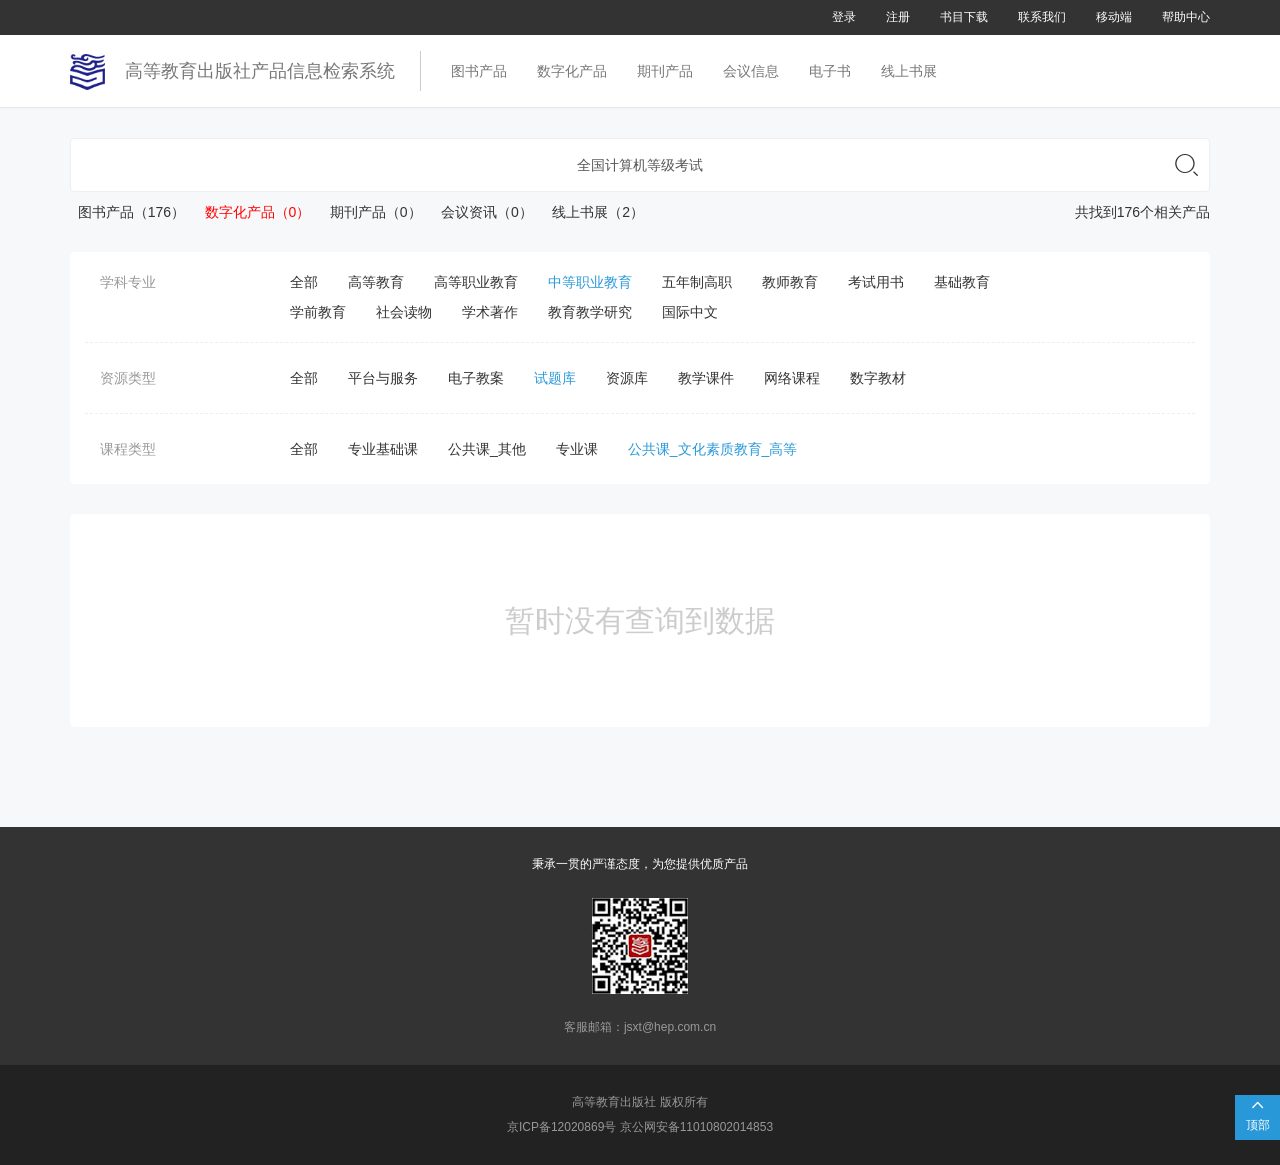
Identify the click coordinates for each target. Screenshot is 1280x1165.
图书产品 (479, 71)
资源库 (627, 378)
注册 (898, 17)
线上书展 (909, 71)
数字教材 (878, 378)
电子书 (830, 71)
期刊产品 (665, 71)
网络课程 (792, 378)
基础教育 (962, 282)
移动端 (1114, 17)
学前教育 (318, 312)
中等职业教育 (590, 282)
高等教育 (376, 282)
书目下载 (964, 17)
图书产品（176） (127, 212)
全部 (304, 282)
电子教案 (476, 378)
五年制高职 (697, 282)
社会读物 (404, 312)
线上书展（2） (590, 212)
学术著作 (490, 312)
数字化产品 (572, 71)
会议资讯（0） (479, 212)
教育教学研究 (590, 312)
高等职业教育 (476, 282)
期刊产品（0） (367, 212)
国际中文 (690, 312)
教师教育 (790, 282)
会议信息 (751, 71)
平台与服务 (383, 378)
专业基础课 (383, 449)
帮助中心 (1186, 17)
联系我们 (1042, 17)
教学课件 (706, 378)
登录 (844, 17)
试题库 (555, 378)
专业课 (577, 449)
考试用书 (876, 282)
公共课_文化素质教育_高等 (713, 449)
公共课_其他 (487, 449)
